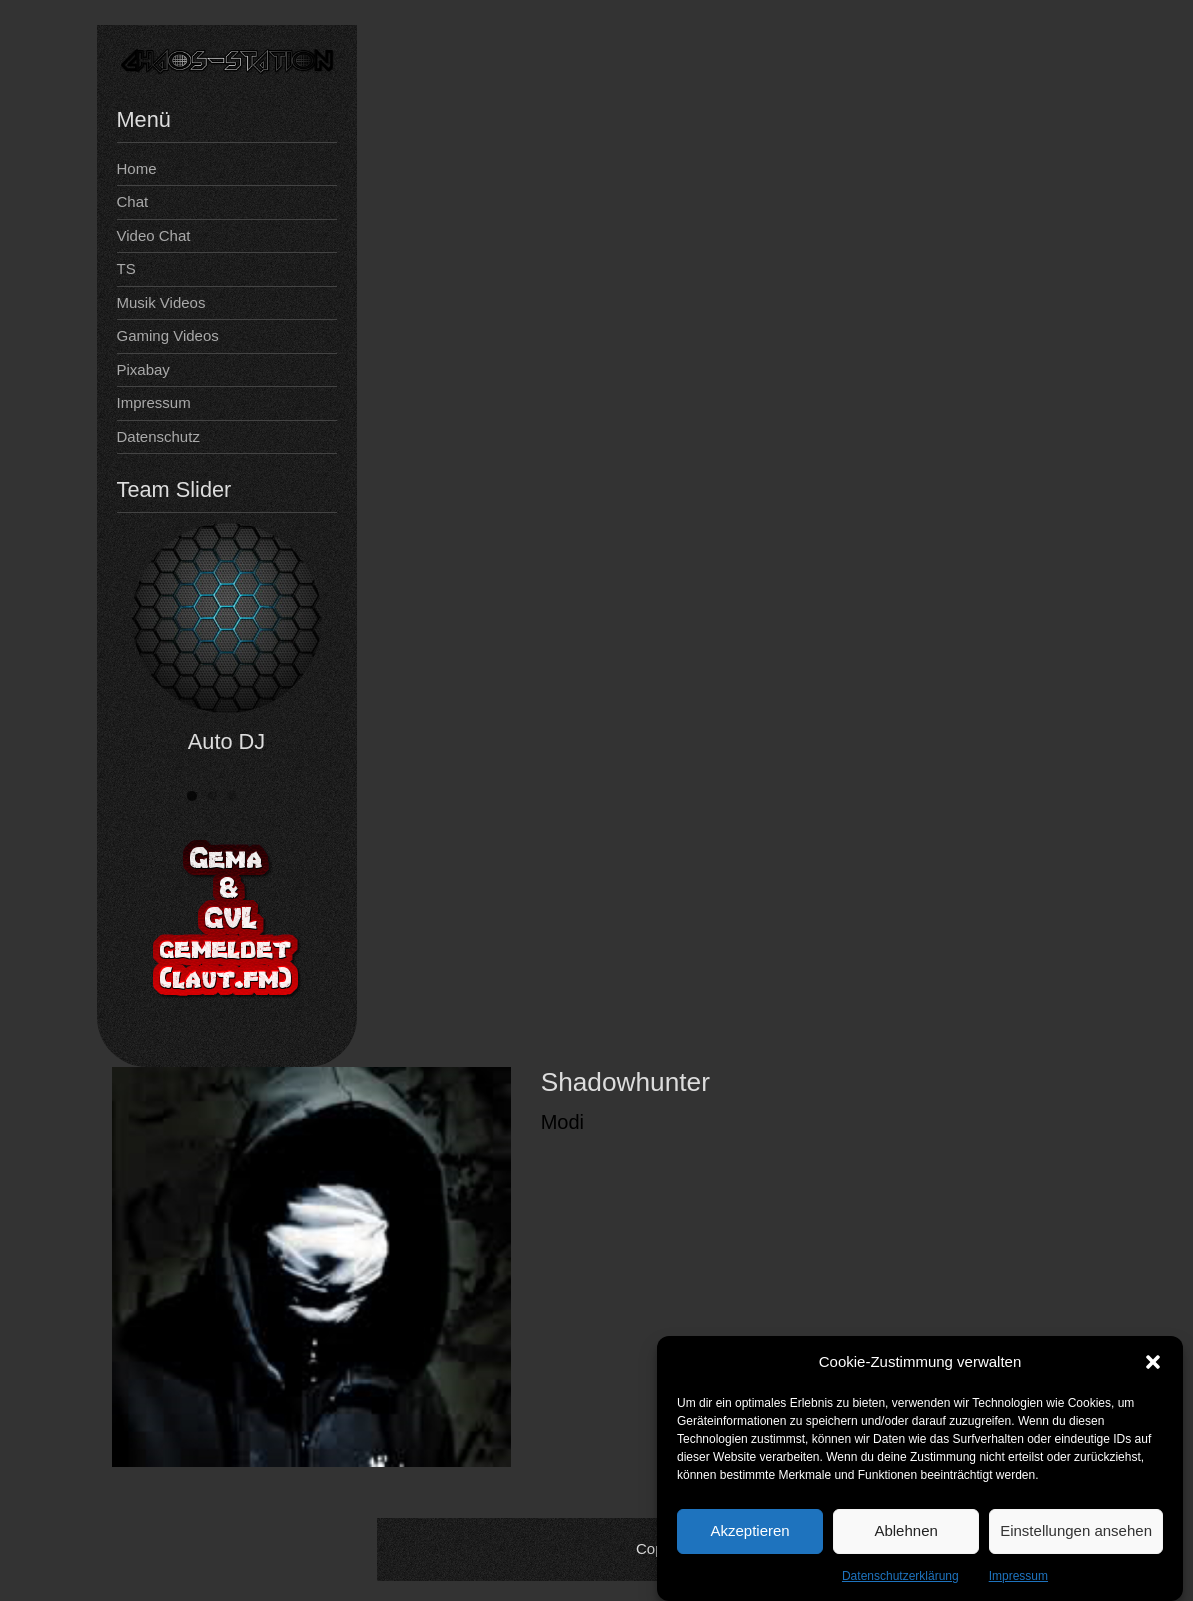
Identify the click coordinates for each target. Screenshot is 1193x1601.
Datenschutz (158, 436)
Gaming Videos (168, 335)
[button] (1153, 1367)
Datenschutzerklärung (900, 1580)
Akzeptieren (749, 1535)
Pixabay (143, 369)
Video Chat (154, 235)
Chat (133, 201)
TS (126, 268)
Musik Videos (161, 302)
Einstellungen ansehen (1076, 1535)
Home (137, 168)
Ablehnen (905, 1535)
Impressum (1018, 1580)
